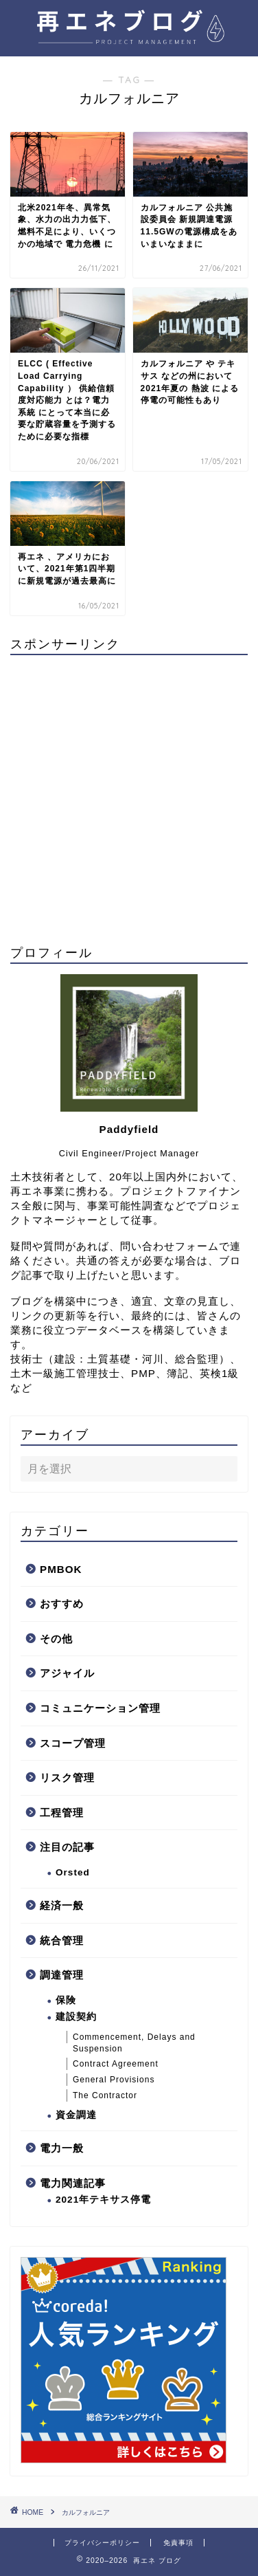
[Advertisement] (129, 794)
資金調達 (76, 2115)
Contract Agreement (116, 2064)
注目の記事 (67, 1847)
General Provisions (113, 2079)
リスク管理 (67, 1777)
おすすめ (62, 1603)
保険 (66, 2000)
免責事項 (178, 2542)
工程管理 (62, 1812)
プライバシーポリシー (102, 2542)
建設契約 (76, 2017)
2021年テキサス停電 (103, 2199)
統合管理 (62, 1940)
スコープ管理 (73, 1743)
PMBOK (61, 1569)
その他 (56, 1638)
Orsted (73, 1872)
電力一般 (62, 2148)
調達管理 (62, 1975)
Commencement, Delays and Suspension (134, 2043)
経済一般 (62, 1905)
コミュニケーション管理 (100, 1708)
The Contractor (105, 2095)
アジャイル (67, 1673)
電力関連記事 (73, 2183)
